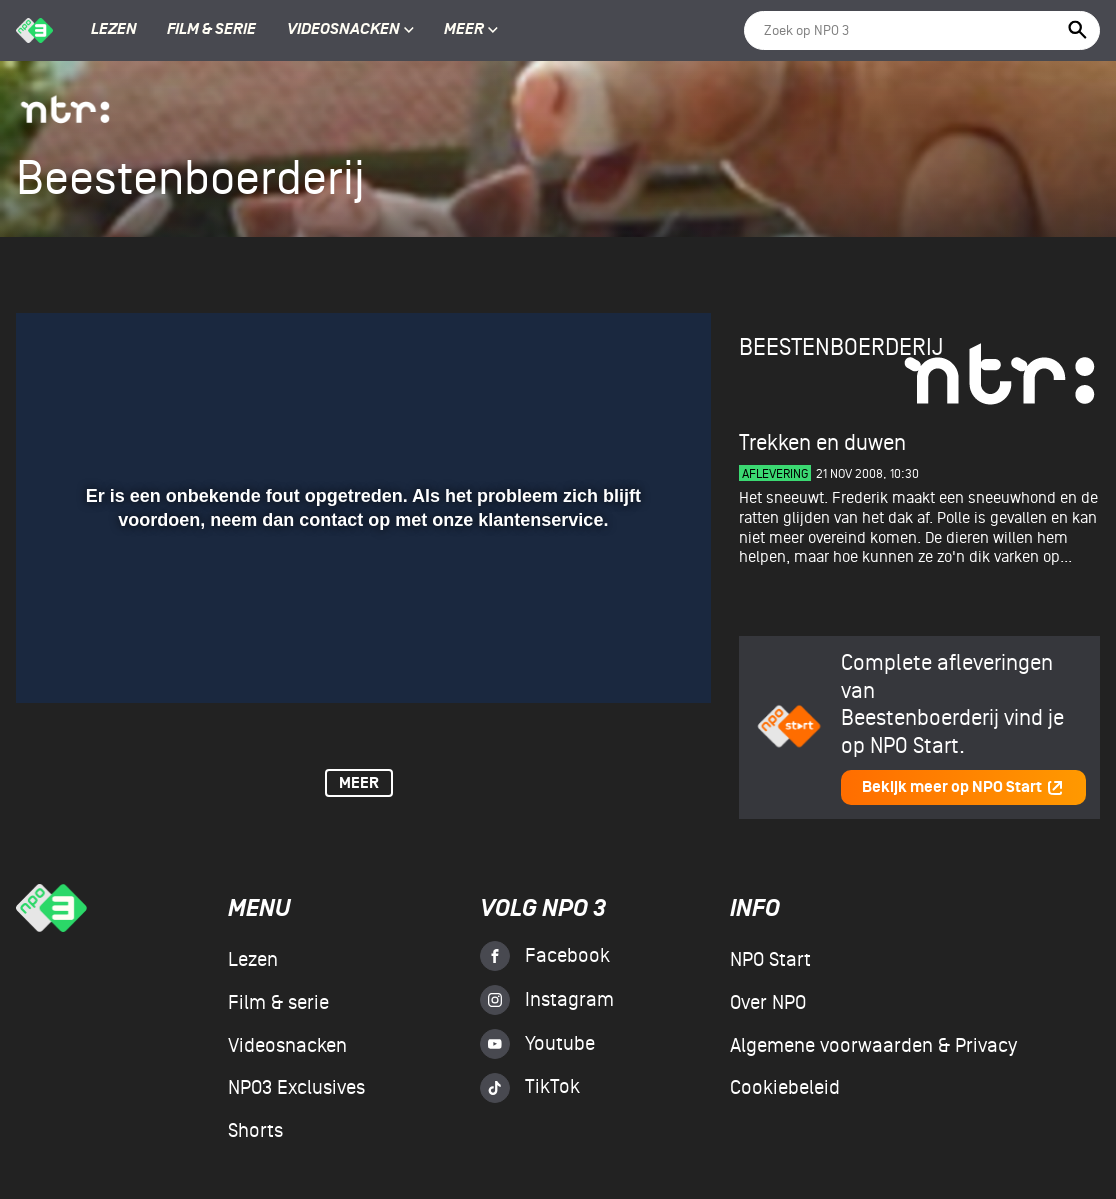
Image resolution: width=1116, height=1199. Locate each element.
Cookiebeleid (785, 1088)
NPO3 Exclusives (296, 1088)
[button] (55, 659)
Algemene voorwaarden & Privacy (873, 1046)
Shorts (255, 1131)
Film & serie (211, 30)
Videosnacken (343, 30)
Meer (471, 30)
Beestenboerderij (841, 347)
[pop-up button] (630, 659)
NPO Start (770, 960)
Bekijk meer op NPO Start (963, 787)
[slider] (361, 618)
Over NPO (768, 1003)
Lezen (114, 30)
